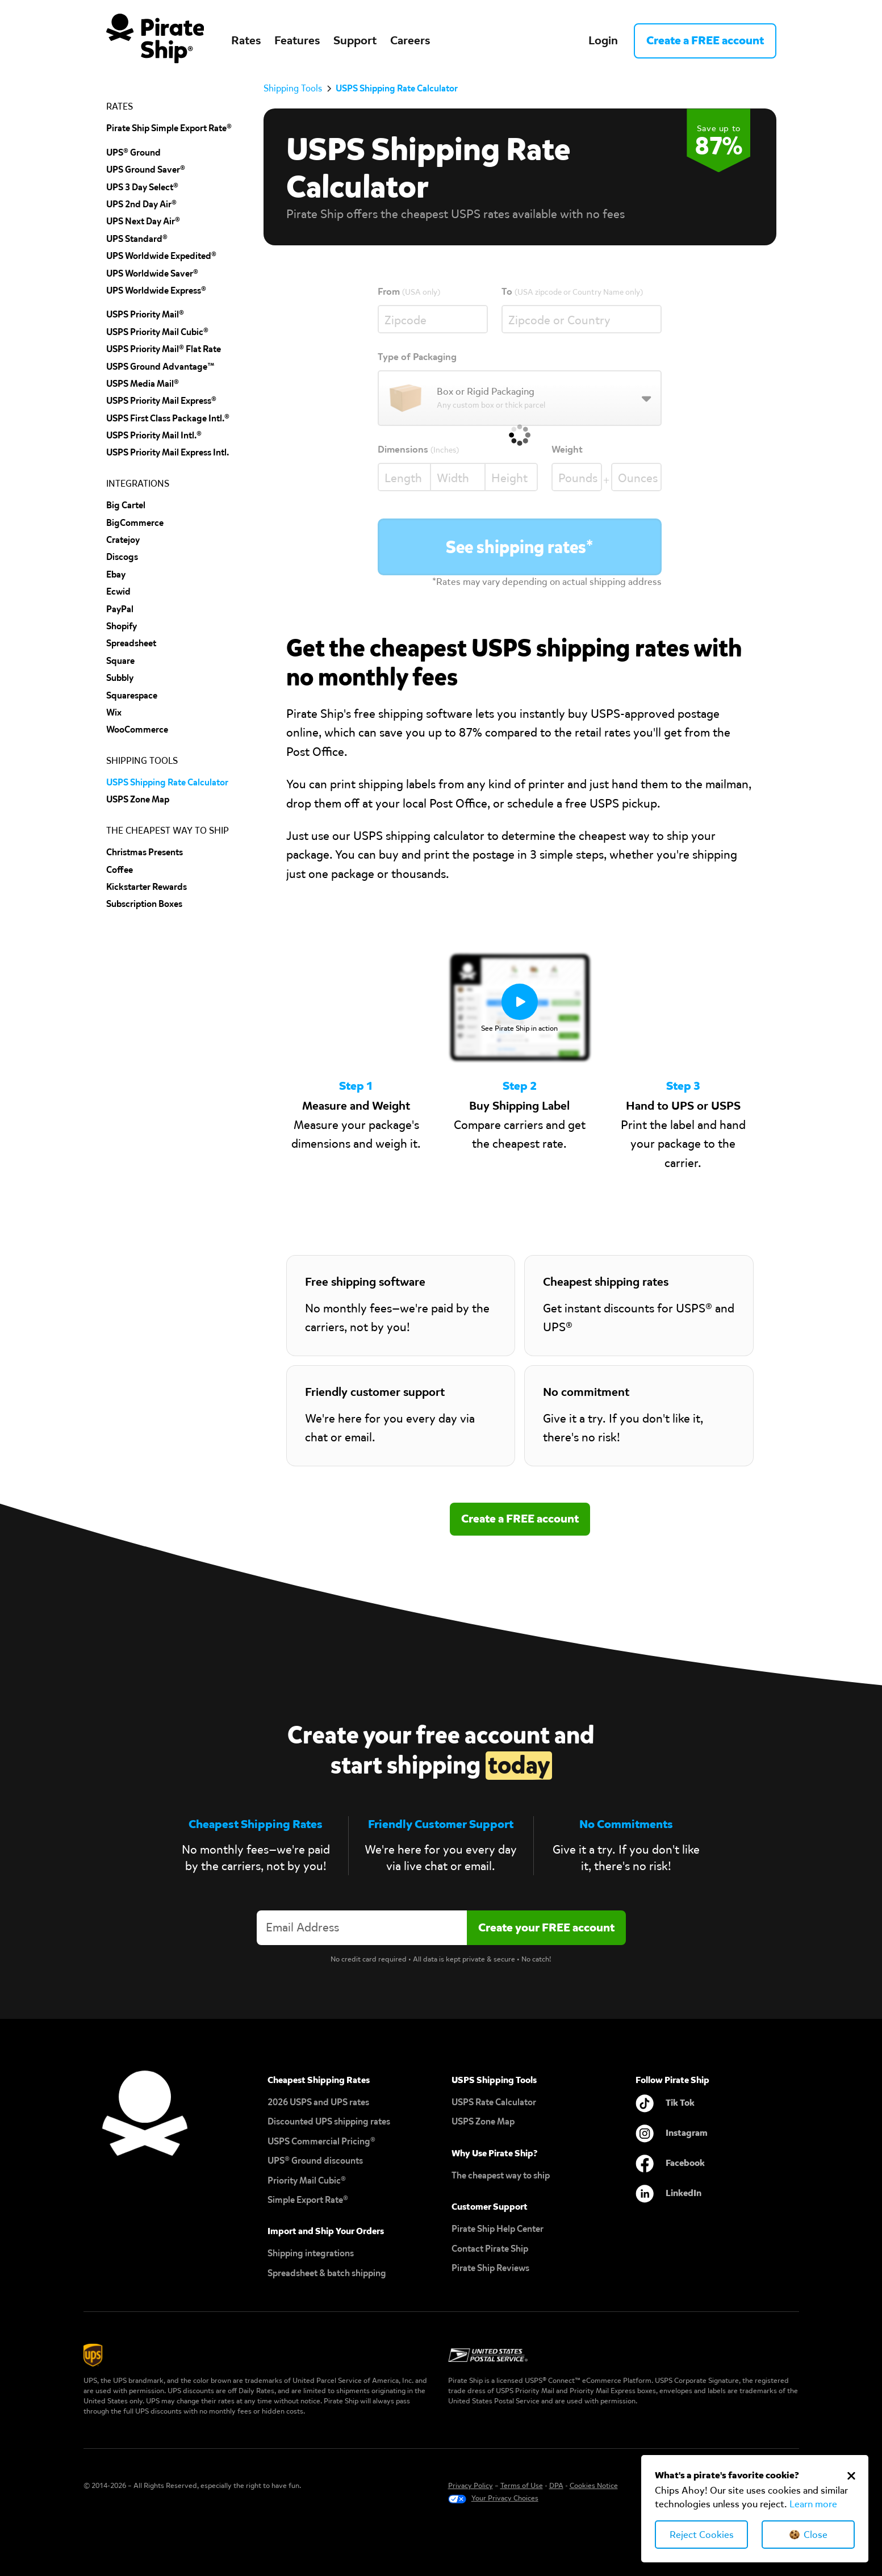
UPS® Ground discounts (315, 2161)
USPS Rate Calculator (494, 2102)
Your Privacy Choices (504, 2498)
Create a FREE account (705, 40)
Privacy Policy (470, 2485)
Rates (246, 40)
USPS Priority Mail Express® (161, 401)
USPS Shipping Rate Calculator (167, 782)
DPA (556, 2485)
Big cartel (125, 505)
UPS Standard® (137, 239)
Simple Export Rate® (307, 2200)
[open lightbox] (519, 1007)
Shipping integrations (310, 2253)
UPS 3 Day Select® (142, 187)
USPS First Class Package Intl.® (167, 418)
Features (297, 40)
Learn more (813, 2504)
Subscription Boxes (144, 904)
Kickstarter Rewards (146, 887)
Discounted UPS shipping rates (328, 2121)
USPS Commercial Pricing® (321, 2141)
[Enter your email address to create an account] (362, 1927)
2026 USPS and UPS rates (318, 2102)
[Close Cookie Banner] (851, 2475)
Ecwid (118, 591)
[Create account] (546, 1927)
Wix (114, 712)
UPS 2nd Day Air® (141, 204)
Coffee (119, 870)
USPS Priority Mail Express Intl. (167, 452)
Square (120, 661)
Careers (410, 40)
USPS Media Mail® (142, 384)
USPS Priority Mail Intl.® (154, 435)
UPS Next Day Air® (143, 221)
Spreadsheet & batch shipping (326, 2273)
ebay (116, 574)
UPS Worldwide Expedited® (161, 256)
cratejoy (123, 540)
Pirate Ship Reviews (490, 2268)
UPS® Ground (133, 152)
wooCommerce (137, 729)
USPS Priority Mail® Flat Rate (163, 349)
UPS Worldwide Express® (156, 290)
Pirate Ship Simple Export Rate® (169, 128)
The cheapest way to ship (501, 2175)
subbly (119, 678)
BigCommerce (135, 523)
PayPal (119, 609)
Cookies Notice (594, 2485)
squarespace (131, 695)
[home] (155, 41)
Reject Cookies (702, 2534)
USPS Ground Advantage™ (160, 367)
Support (355, 40)
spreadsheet (131, 643)
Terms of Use (521, 2485)
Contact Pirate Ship (490, 2249)
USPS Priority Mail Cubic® (157, 332)
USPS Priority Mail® (145, 314)
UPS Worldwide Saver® (152, 273)
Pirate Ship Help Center (498, 2229)
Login (603, 40)
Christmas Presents (144, 852)
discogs (122, 557)
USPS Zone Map (483, 2121)
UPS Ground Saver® (145, 169)
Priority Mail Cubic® (306, 2180)
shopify (121, 626)
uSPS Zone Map (137, 799)
